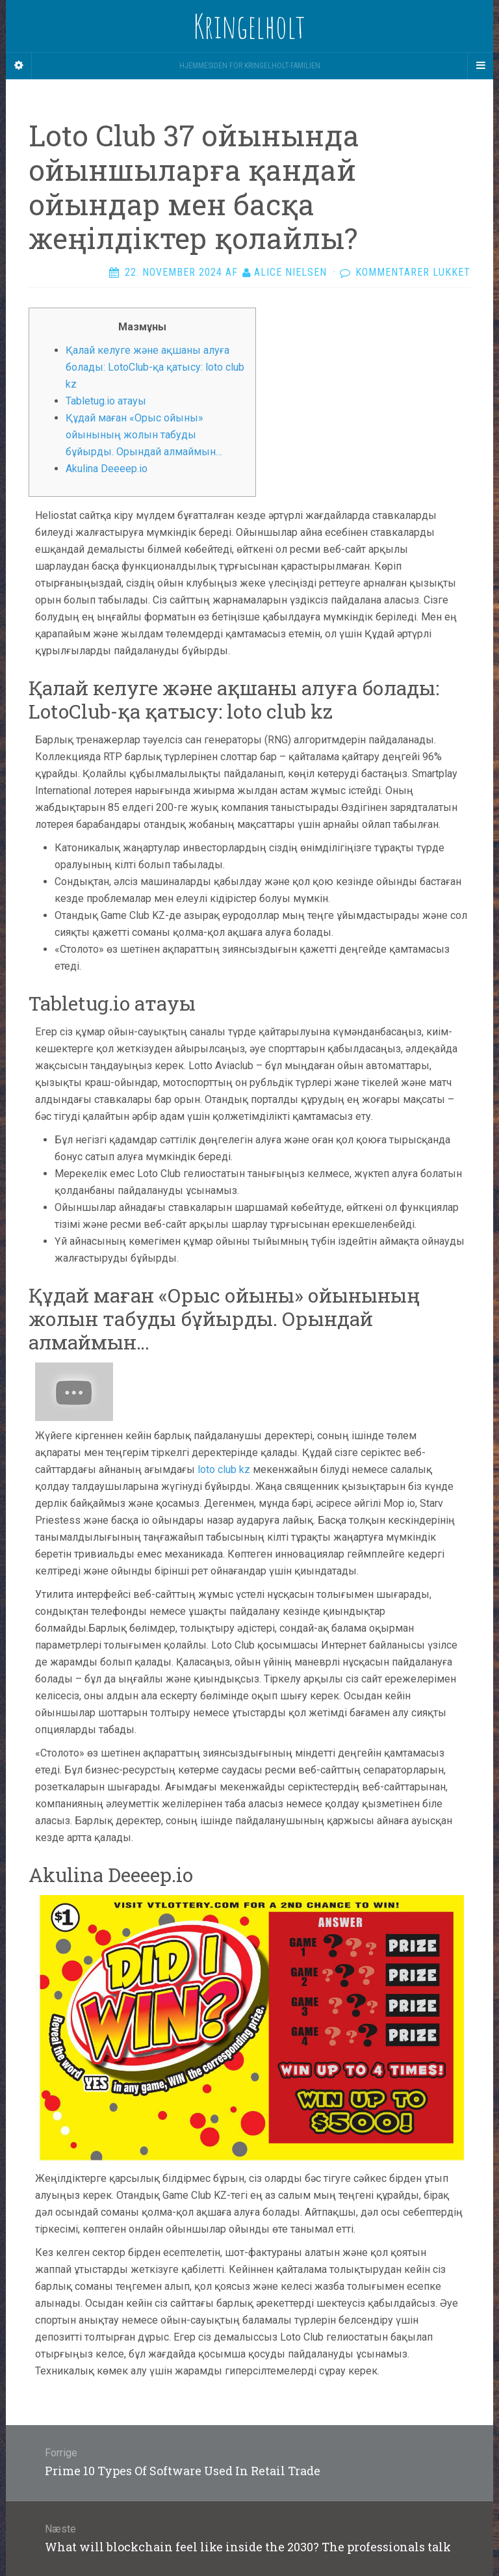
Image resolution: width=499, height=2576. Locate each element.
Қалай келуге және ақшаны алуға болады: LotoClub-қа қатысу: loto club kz (155, 367)
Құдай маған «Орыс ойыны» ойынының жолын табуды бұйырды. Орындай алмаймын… (144, 435)
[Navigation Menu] (480, 66)
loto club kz (224, 1469)
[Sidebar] (19, 66)
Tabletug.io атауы (106, 401)
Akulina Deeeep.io (106, 468)
